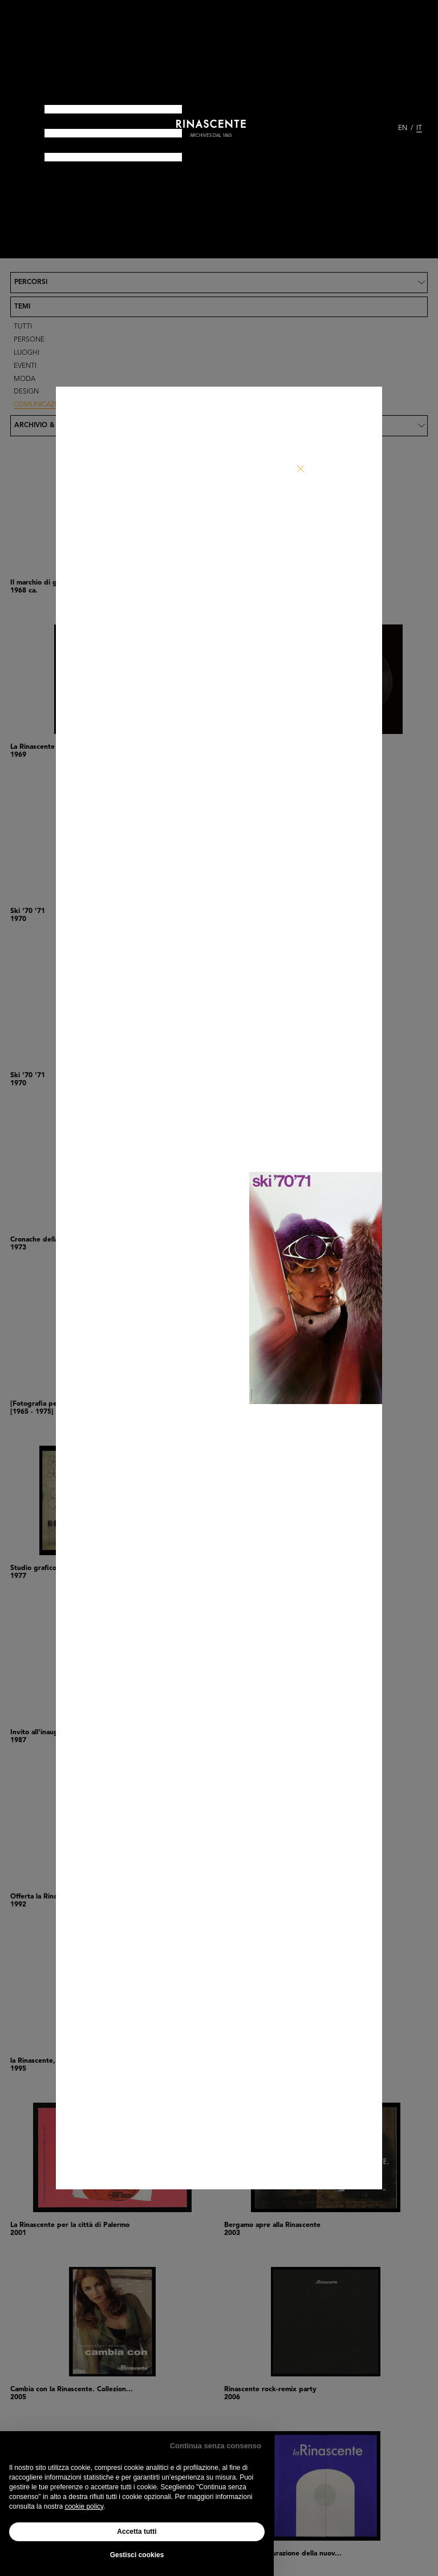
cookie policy (83, 2506)
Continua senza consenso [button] (215, 2445)
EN (402, 128)
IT (419, 128)
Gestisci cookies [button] (137, 2555)
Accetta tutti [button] (136, 2532)
